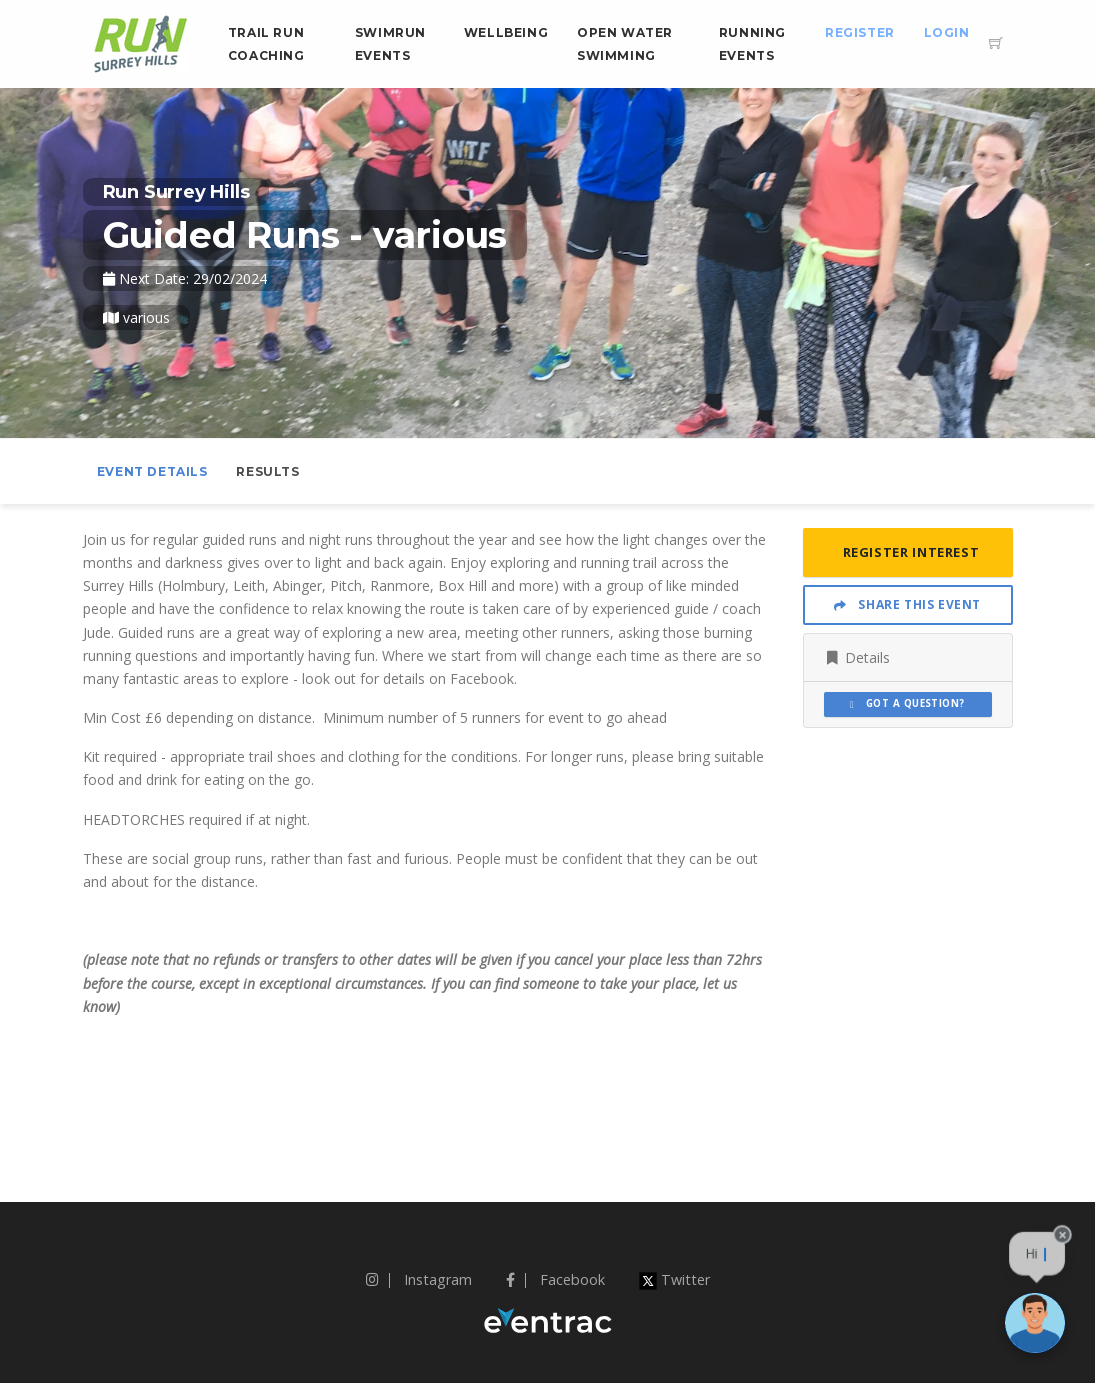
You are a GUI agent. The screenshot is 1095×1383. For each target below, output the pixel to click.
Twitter (674, 1279)
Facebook (555, 1279)
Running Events (752, 44)
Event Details (152, 471)
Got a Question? (907, 703)
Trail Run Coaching (266, 44)
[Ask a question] (1035, 1323)
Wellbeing (506, 32)
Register (860, 32)
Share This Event (907, 604)
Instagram (419, 1279)
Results (267, 471)
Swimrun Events (390, 44)
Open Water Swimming (625, 44)
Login (947, 32)
